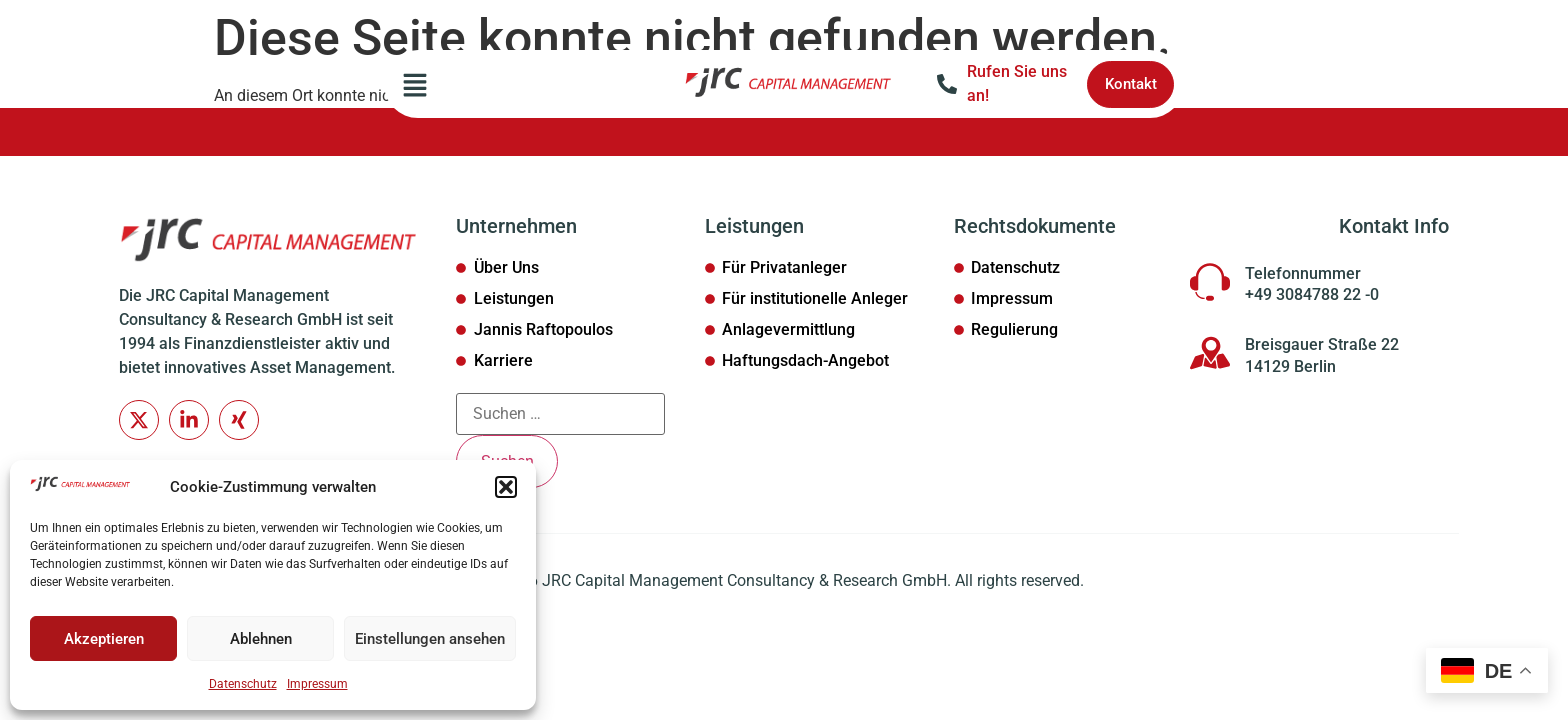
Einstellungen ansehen (430, 639)
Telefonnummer (1303, 273)
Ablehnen (261, 639)
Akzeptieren (104, 639)
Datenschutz (243, 684)
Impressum (317, 684)
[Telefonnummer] (1210, 282)
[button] (506, 487)
